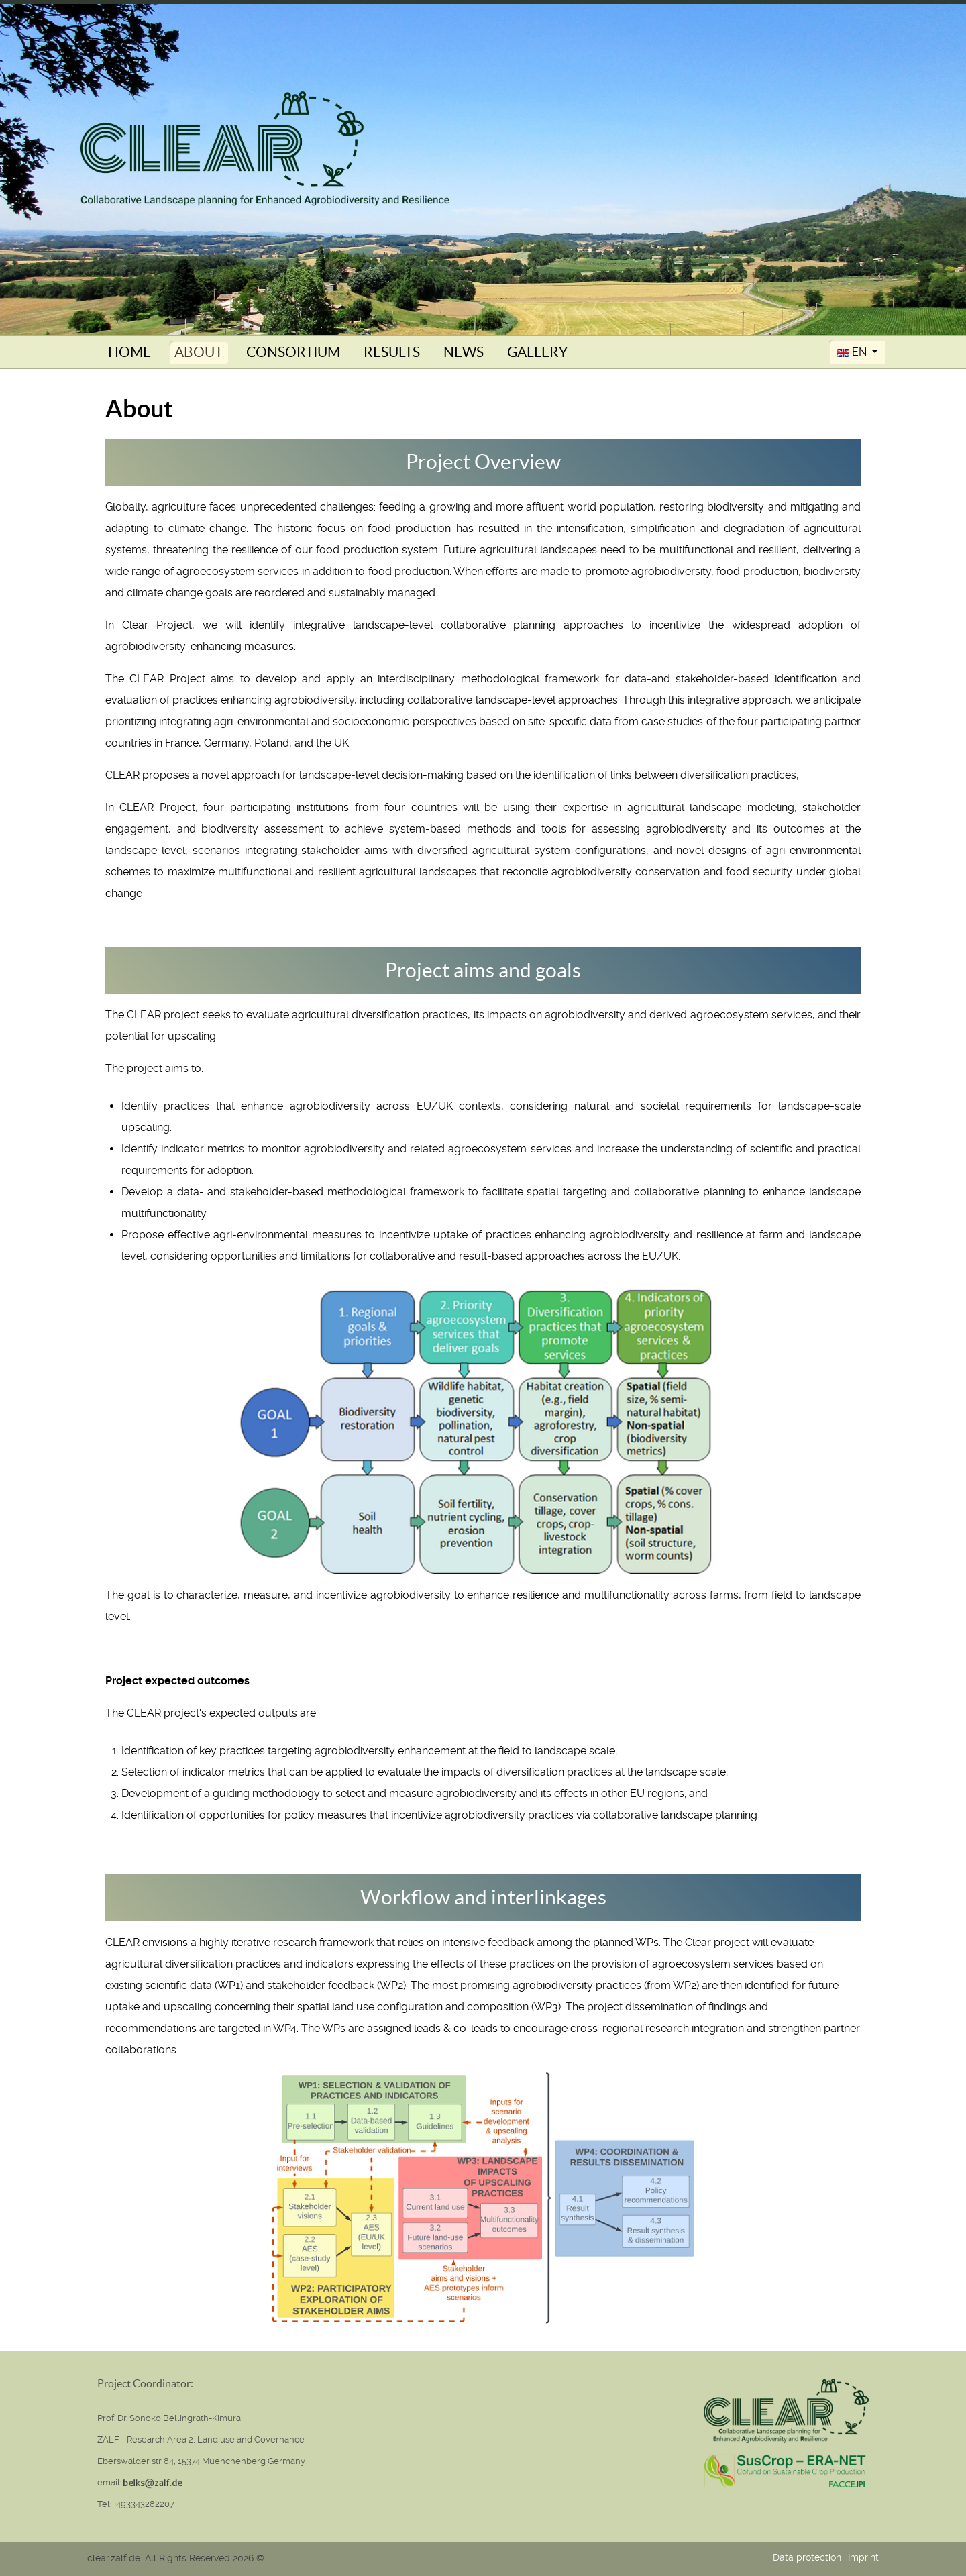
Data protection (807, 2557)
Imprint (863, 2557)
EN (853, 351)
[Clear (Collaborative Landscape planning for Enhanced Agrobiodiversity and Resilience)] (264, 148)
